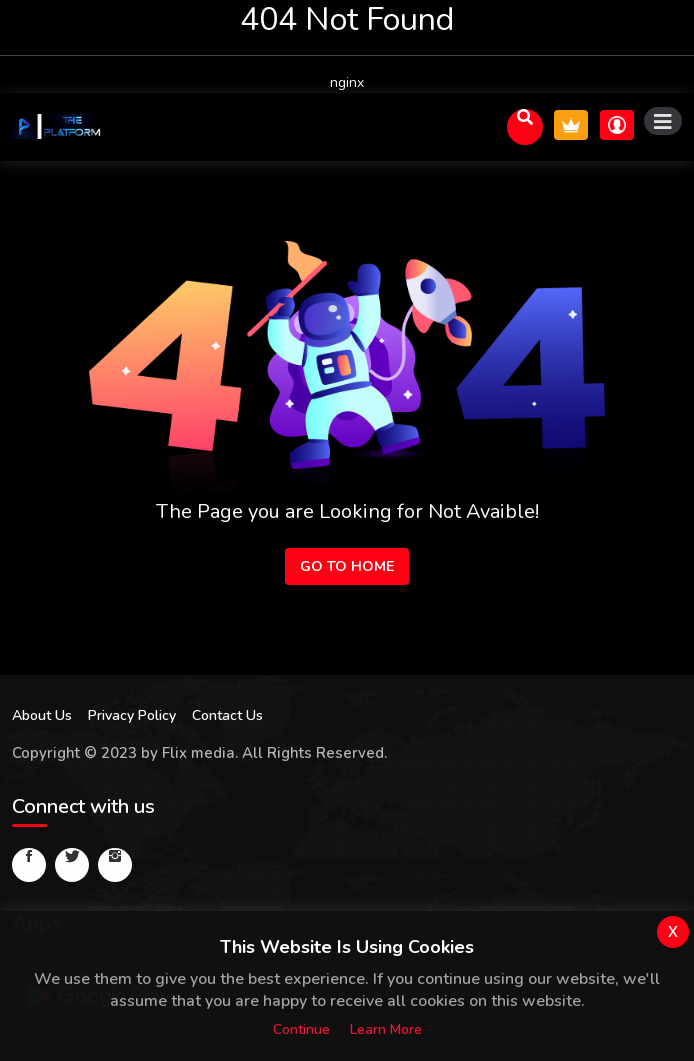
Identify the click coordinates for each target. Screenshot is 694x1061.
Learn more (386, 1029)
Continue (301, 1029)
